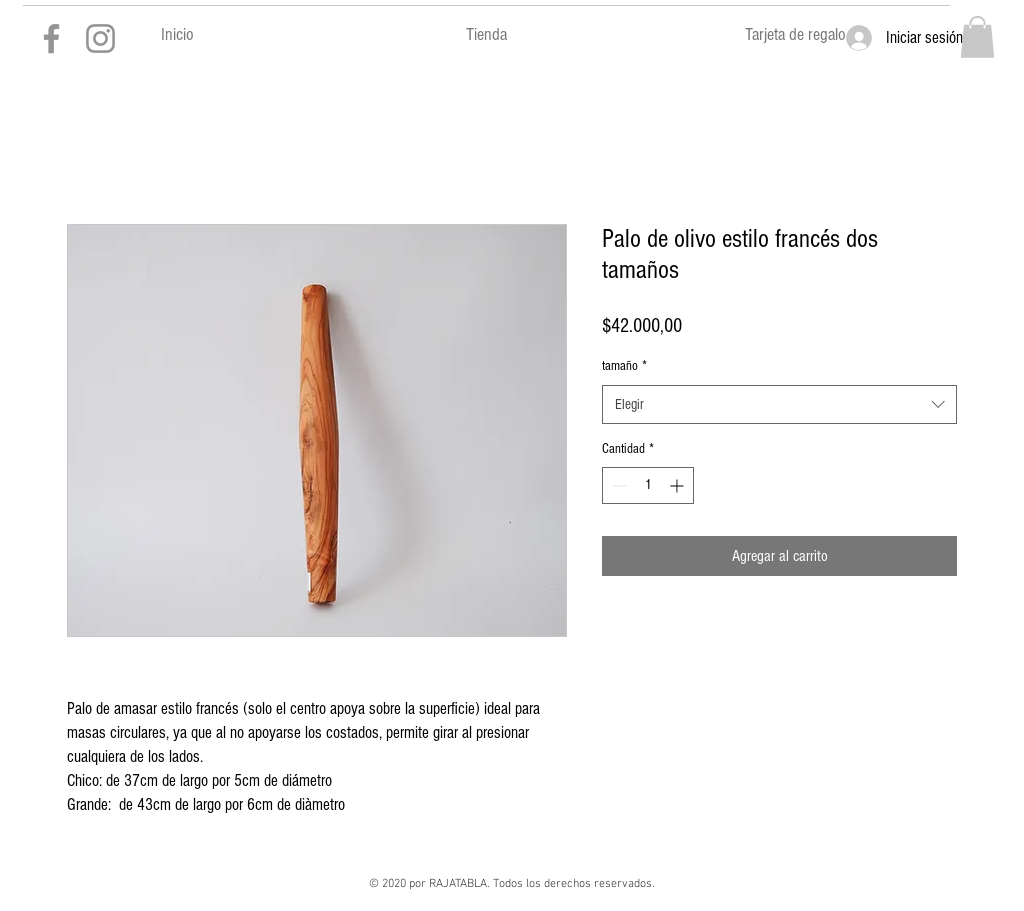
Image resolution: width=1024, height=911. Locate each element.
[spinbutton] (648, 485)
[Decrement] (617, 485)
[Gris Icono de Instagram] (100, 38)
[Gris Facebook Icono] (51, 38)
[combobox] (779, 404)
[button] (977, 37)
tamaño (624, 366)
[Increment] (678, 485)
